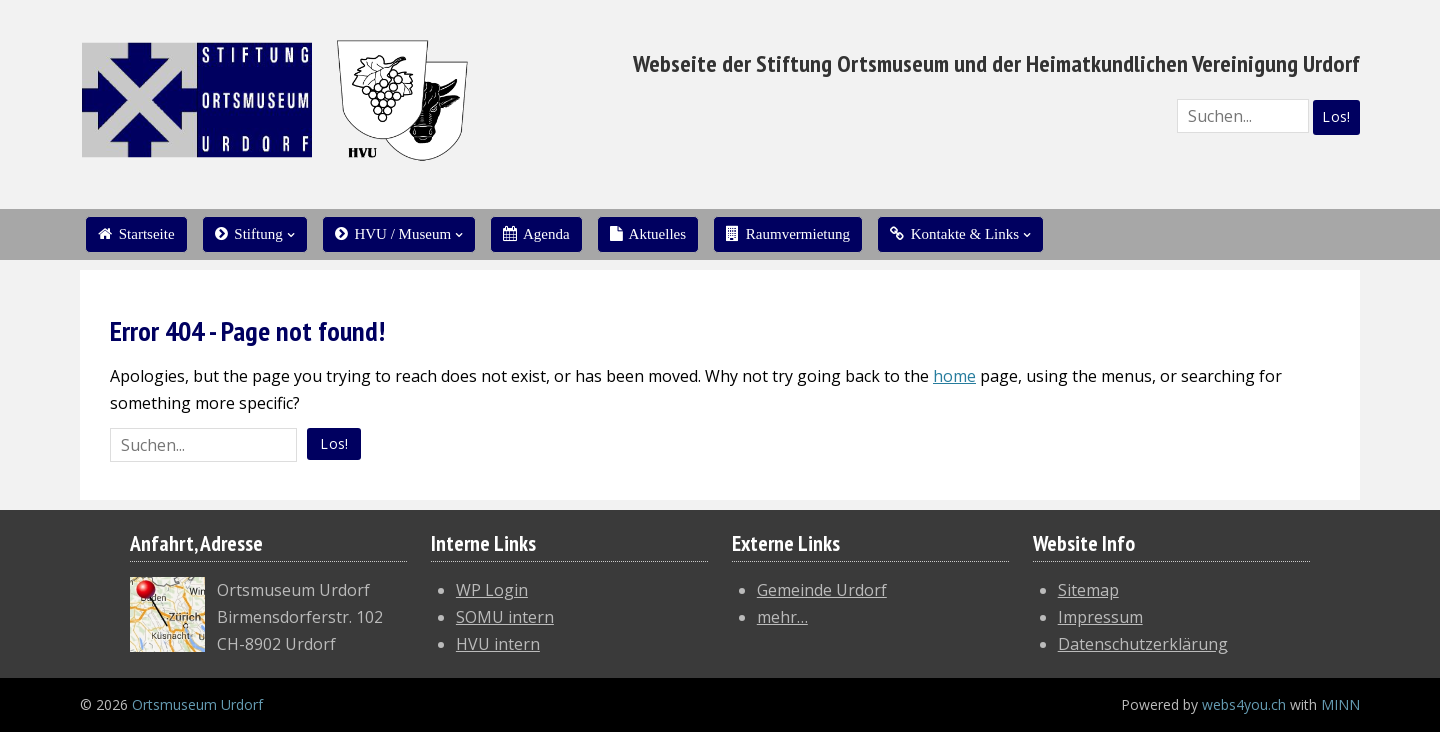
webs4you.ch (1244, 704)
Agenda (536, 234)
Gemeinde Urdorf (822, 590)
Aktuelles (648, 234)
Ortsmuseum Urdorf (197, 704)
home (954, 376)
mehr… (782, 617)
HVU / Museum (393, 234)
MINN (1340, 704)
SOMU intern (505, 617)
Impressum (1100, 617)
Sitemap (1088, 590)
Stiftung (249, 234)
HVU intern (498, 644)
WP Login (492, 590)
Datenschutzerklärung (1143, 644)
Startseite (136, 234)
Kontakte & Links (954, 234)
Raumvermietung (788, 234)
